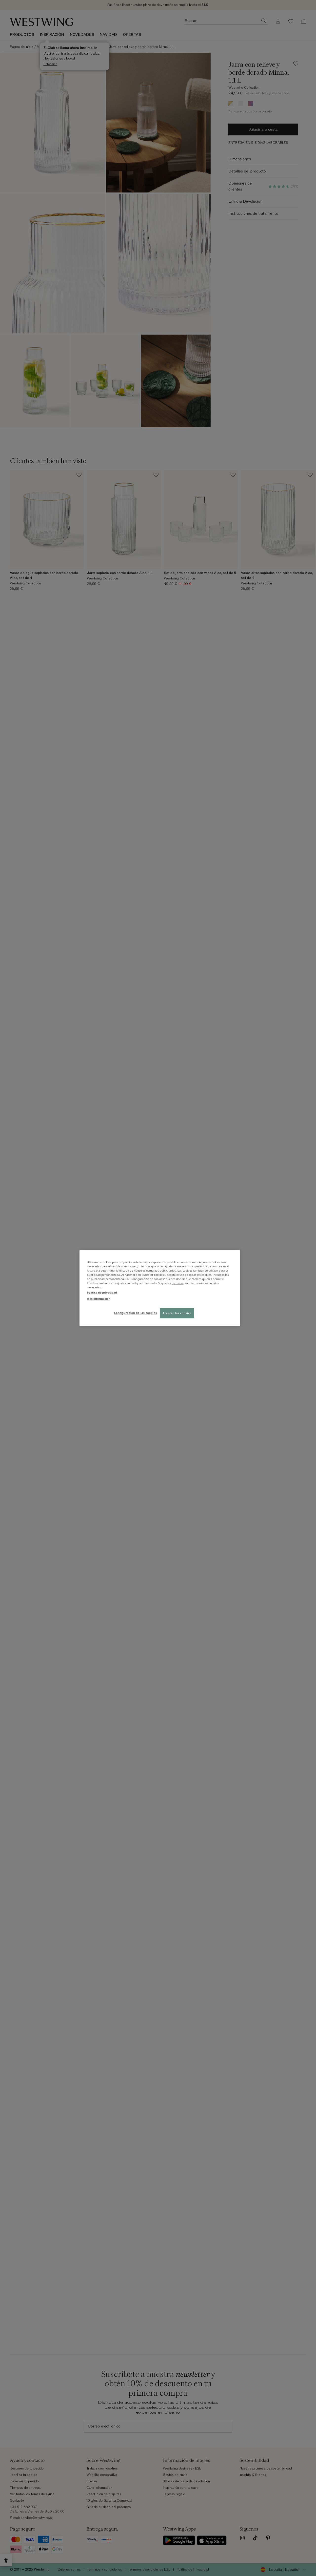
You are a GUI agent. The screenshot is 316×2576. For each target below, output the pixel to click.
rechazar (177, 1283)
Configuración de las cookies (135, 1313)
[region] (159, 1288)
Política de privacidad (102, 1292)
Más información (98, 1298)
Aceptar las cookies (176, 1313)
